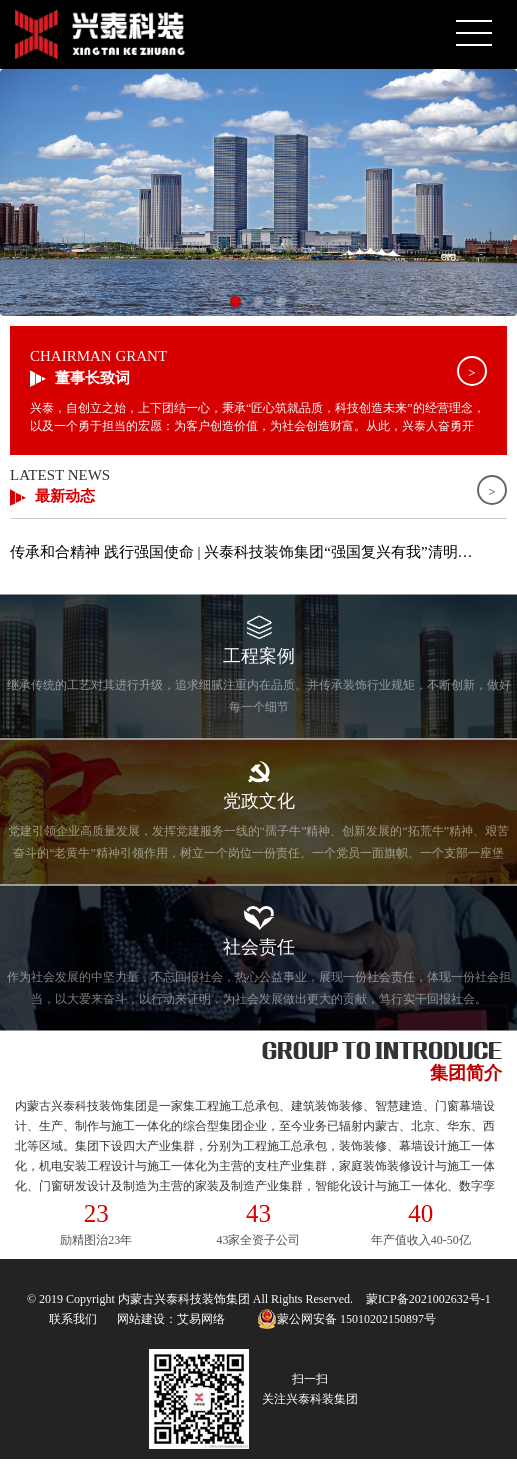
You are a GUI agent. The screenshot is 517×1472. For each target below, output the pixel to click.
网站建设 (141, 1319)
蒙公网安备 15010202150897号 (346, 1319)
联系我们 (73, 1319)
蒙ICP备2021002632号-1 (428, 1299)
